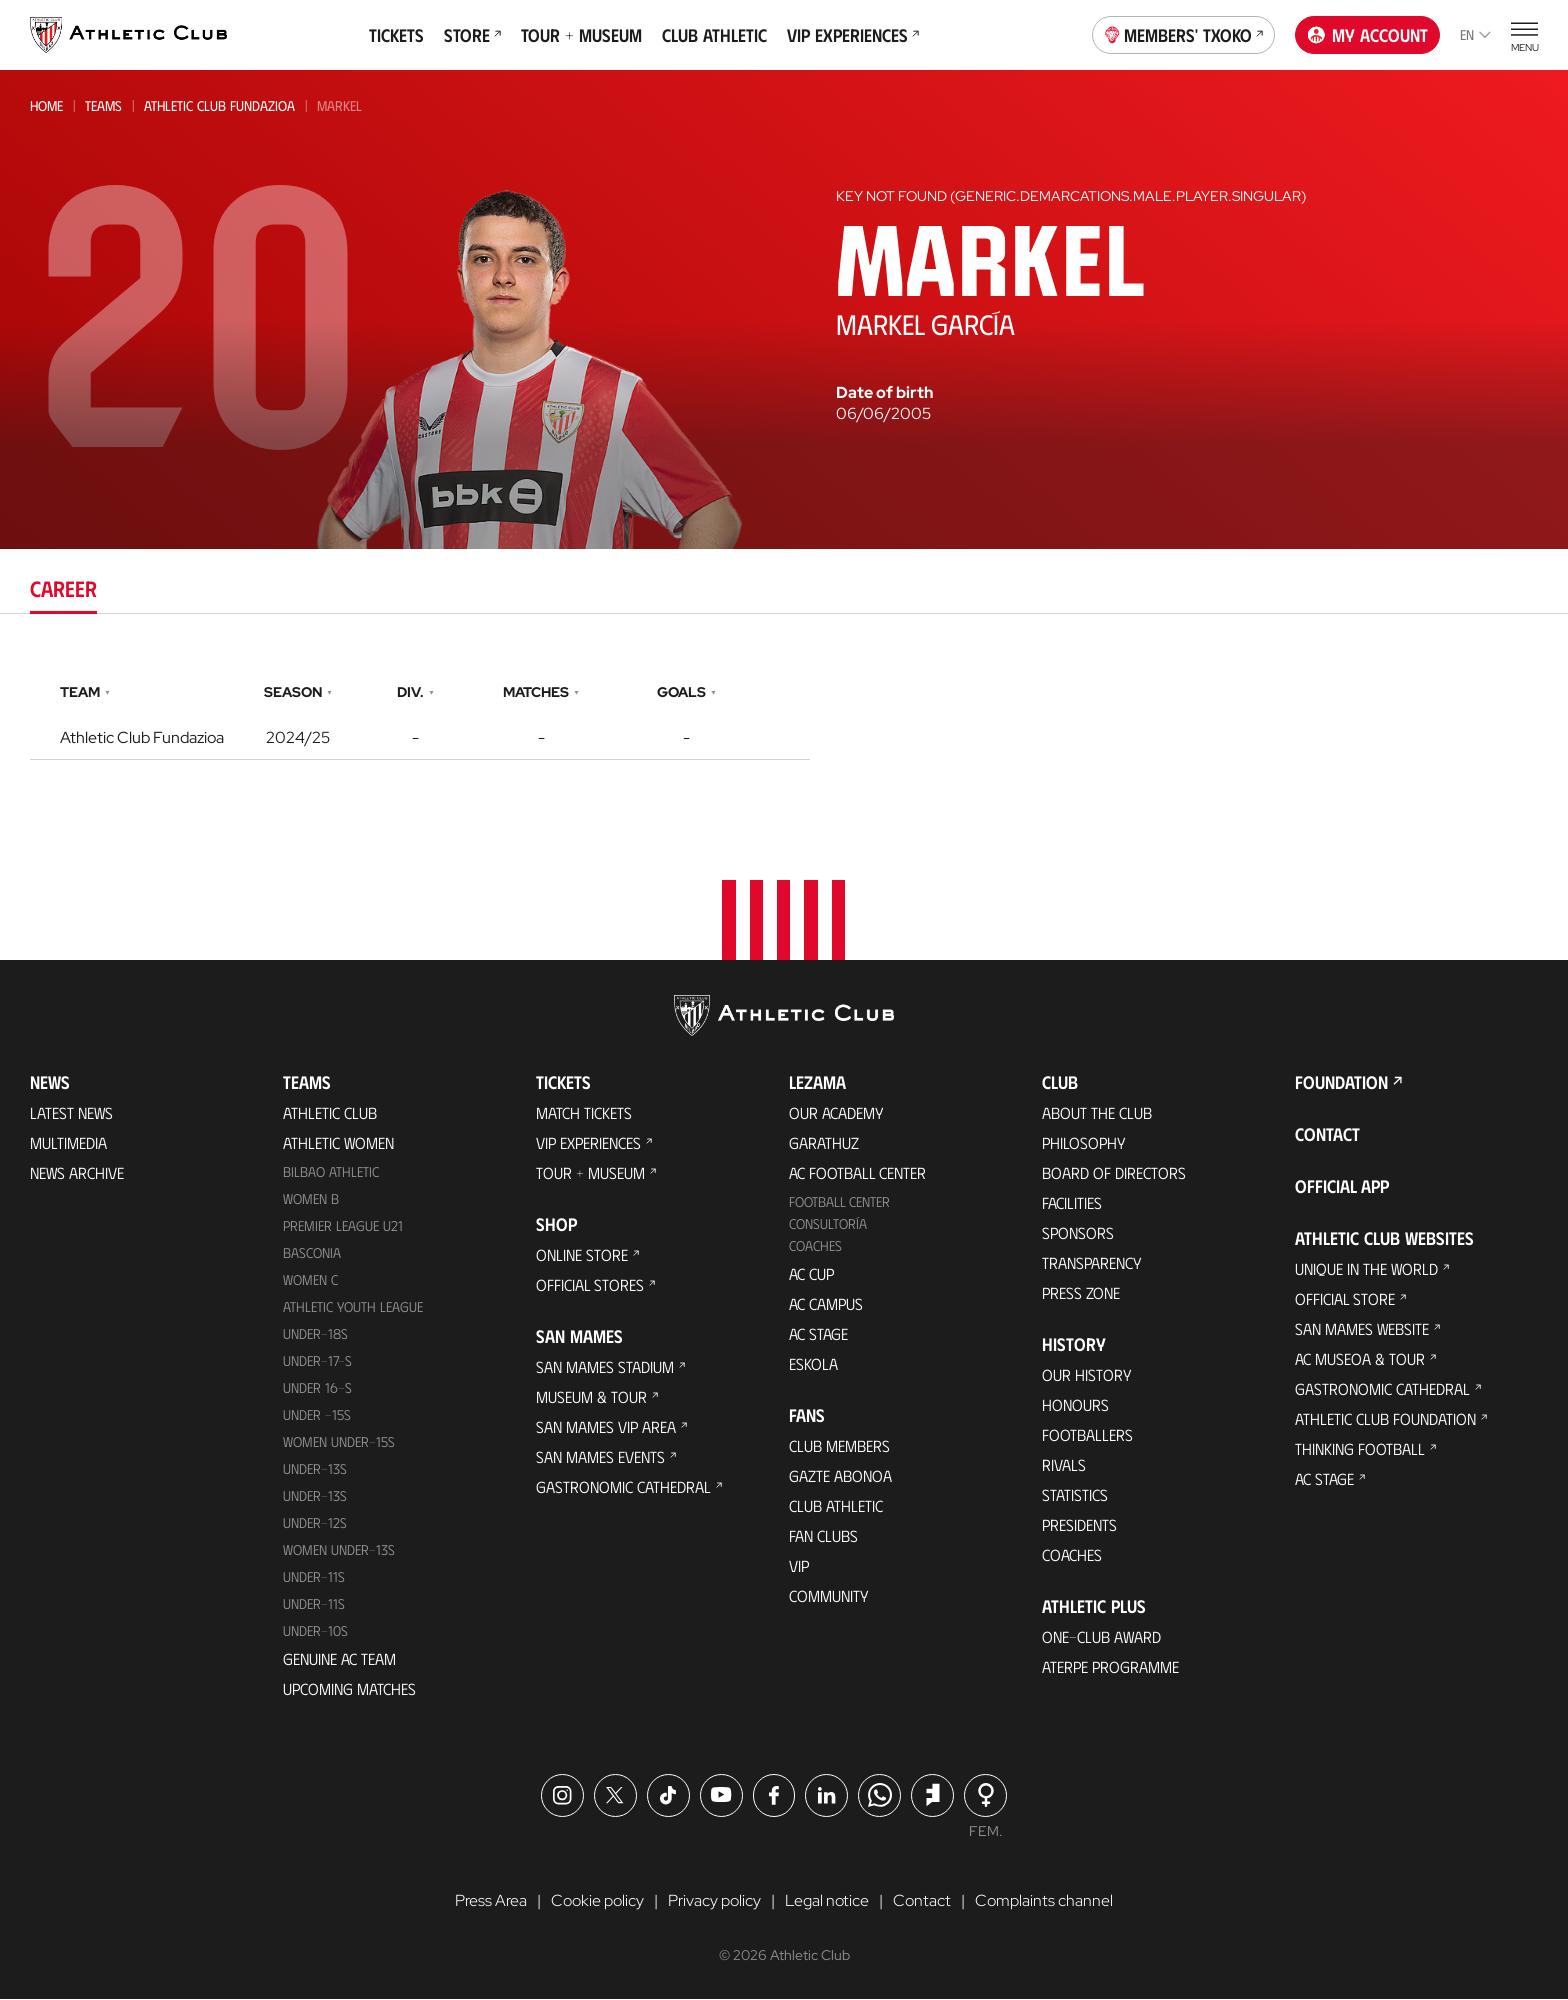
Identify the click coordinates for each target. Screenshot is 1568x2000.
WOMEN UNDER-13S (339, 1549)
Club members (839, 1446)
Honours (1075, 1405)
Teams (103, 105)
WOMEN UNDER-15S (339, 1441)
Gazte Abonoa (840, 1476)
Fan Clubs (823, 1536)
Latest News (71, 1113)
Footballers (1087, 1435)
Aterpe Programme (1110, 1667)
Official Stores (590, 1285)
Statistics (1075, 1495)
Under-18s (315, 1334)
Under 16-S (317, 1387)
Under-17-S (317, 1361)
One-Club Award (1101, 1637)
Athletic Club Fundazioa (219, 105)
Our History (1087, 1375)
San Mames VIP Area (606, 1427)
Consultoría (828, 1224)
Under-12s (315, 1522)
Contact (1327, 1135)
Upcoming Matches (349, 1688)
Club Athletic (714, 35)
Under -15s (317, 1414)
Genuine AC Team (339, 1658)
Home (46, 105)
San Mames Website (1362, 1329)
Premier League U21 (343, 1226)
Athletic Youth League (353, 1307)
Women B (311, 1199)
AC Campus (826, 1304)
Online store (582, 1255)
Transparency (1092, 1263)
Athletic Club (330, 1113)
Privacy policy (714, 1900)
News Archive (77, 1173)
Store (472, 35)
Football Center (839, 1202)
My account (1368, 35)
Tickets (396, 35)
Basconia (312, 1253)
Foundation (1341, 1083)
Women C (310, 1280)
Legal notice (827, 1900)
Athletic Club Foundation (1385, 1419)
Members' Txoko (1184, 33)
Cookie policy (597, 1900)
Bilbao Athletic (331, 1172)
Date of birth (884, 393)
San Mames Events (600, 1457)
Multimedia (68, 1143)
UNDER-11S (314, 1576)
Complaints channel (1044, 1900)
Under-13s (315, 1468)
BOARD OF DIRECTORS (1114, 1173)
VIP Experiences (853, 35)
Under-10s (315, 1630)
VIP (799, 1566)
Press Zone (1081, 1293)
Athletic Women (338, 1143)
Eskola (813, 1364)
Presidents (1079, 1525)
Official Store (1345, 1299)
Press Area (491, 1900)
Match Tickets (584, 1113)
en (1475, 34)
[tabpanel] (784, 716)
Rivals (1064, 1465)
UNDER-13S (315, 1495)
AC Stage (818, 1334)
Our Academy (836, 1113)
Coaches (815, 1246)
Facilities (1072, 1203)
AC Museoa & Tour (1360, 1359)
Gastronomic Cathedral (623, 1487)
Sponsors (1078, 1233)
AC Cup (811, 1274)
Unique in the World (1366, 1269)
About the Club (1097, 1113)
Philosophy (1084, 1143)
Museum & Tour (591, 1397)
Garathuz (824, 1143)
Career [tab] (63, 587)
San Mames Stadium (605, 1367)
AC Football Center (857, 1173)
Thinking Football (1360, 1449)
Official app (1342, 1187)
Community (829, 1596)
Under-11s (314, 1603)
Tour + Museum (581, 35)
